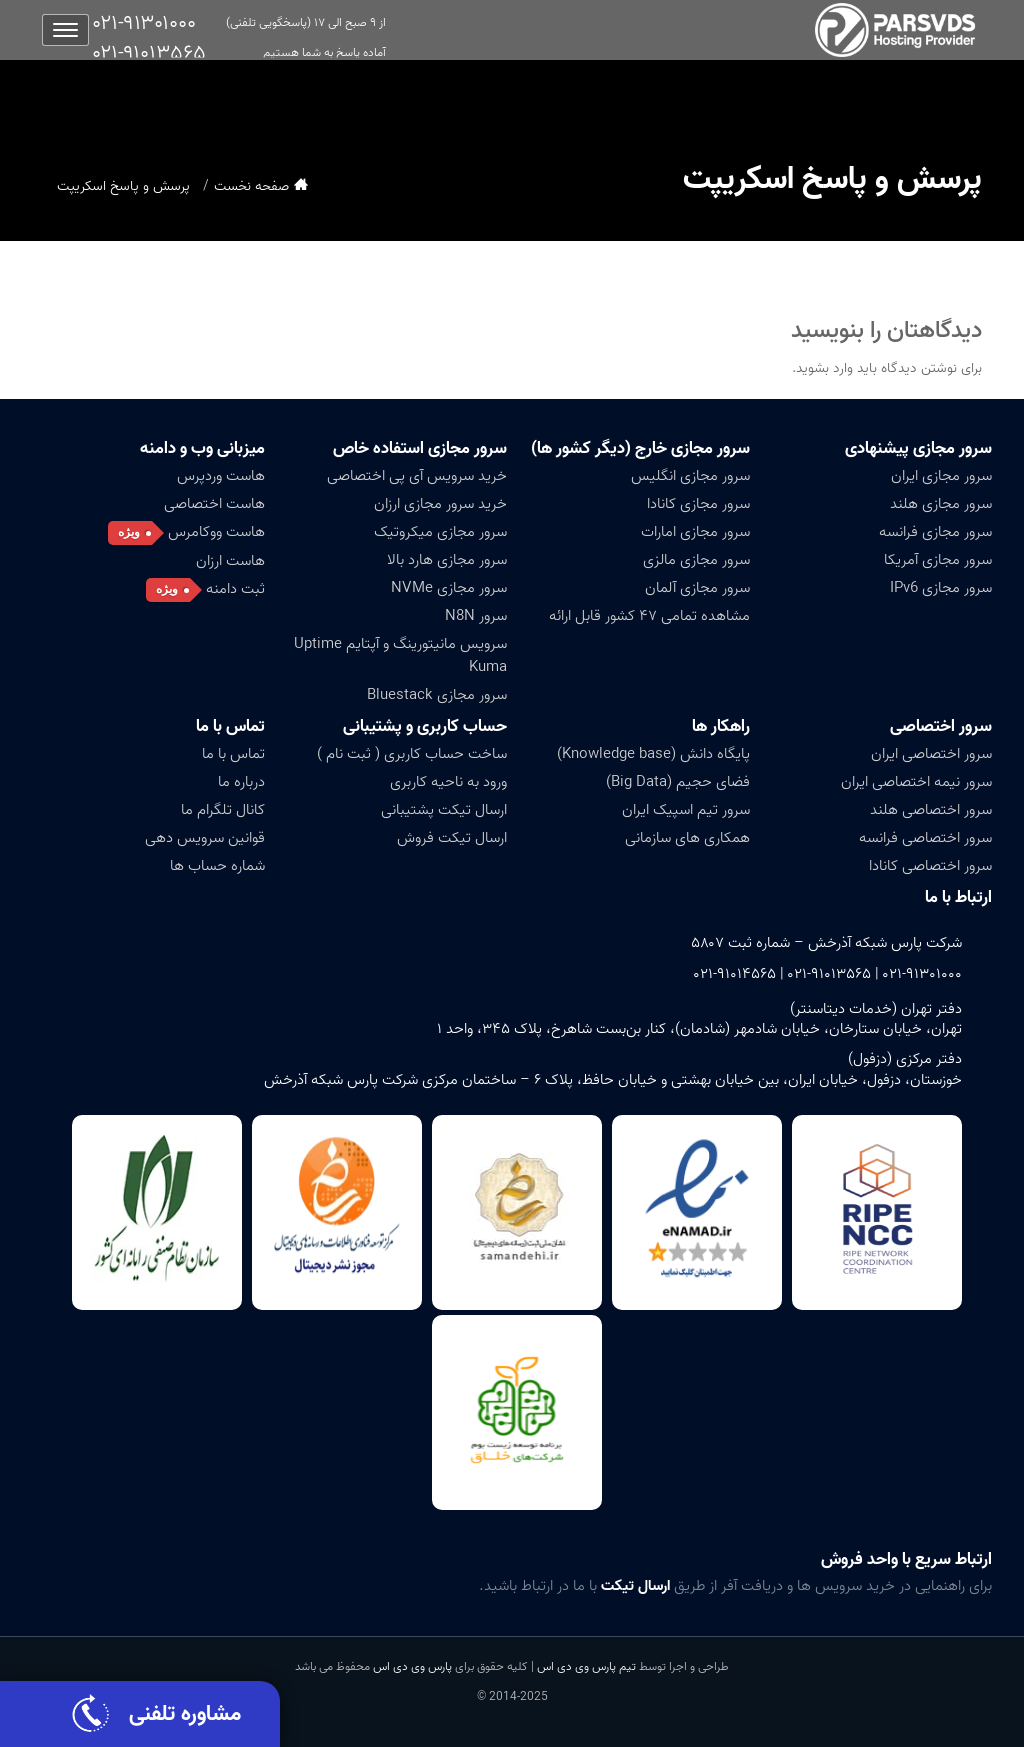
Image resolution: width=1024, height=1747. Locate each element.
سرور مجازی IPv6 (941, 588)
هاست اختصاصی (214, 504)
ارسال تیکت (635, 1586)
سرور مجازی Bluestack (437, 695)
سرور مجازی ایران (941, 476)
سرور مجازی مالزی (696, 560)
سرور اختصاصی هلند (931, 810)
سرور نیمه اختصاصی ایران (916, 782)
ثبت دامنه (235, 589)
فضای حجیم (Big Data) (678, 782)
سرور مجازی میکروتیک (440, 532)
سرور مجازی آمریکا (938, 560)
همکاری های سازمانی (687, 838)
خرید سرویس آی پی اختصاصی (417, 476)
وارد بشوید (824, 368)
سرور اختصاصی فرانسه (925, 838)
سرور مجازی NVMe (449, 588)
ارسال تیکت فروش (452, 838)
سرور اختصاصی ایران (931, 754)
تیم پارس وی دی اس (585, 1666)
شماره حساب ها (217, 866)
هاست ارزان (230, 561)
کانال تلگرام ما (223, 810)
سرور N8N (476, 616)
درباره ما (241, 782)
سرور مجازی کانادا (698, 504)
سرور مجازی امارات (695, 532)
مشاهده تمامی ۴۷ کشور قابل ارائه (649, 616)
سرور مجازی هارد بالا (447, 560)
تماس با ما (230, 726)
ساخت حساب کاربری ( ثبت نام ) (412, 754)
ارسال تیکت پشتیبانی (444, 810)
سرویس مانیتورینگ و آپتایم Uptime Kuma (400, 655)
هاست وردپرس (221, 476)
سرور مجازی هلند (941, 504)
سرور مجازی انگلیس (690, 476)
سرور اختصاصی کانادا (930, 866)
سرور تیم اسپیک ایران (686, 810)
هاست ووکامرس (216, 532)
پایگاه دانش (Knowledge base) (653, 754)
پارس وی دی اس (412, 1666)
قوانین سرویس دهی (205, 838)
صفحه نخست (251, 186)
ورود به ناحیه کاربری (448, 782)
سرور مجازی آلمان (697, 588)
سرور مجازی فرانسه (935, 532)
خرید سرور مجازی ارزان (440, 504)
